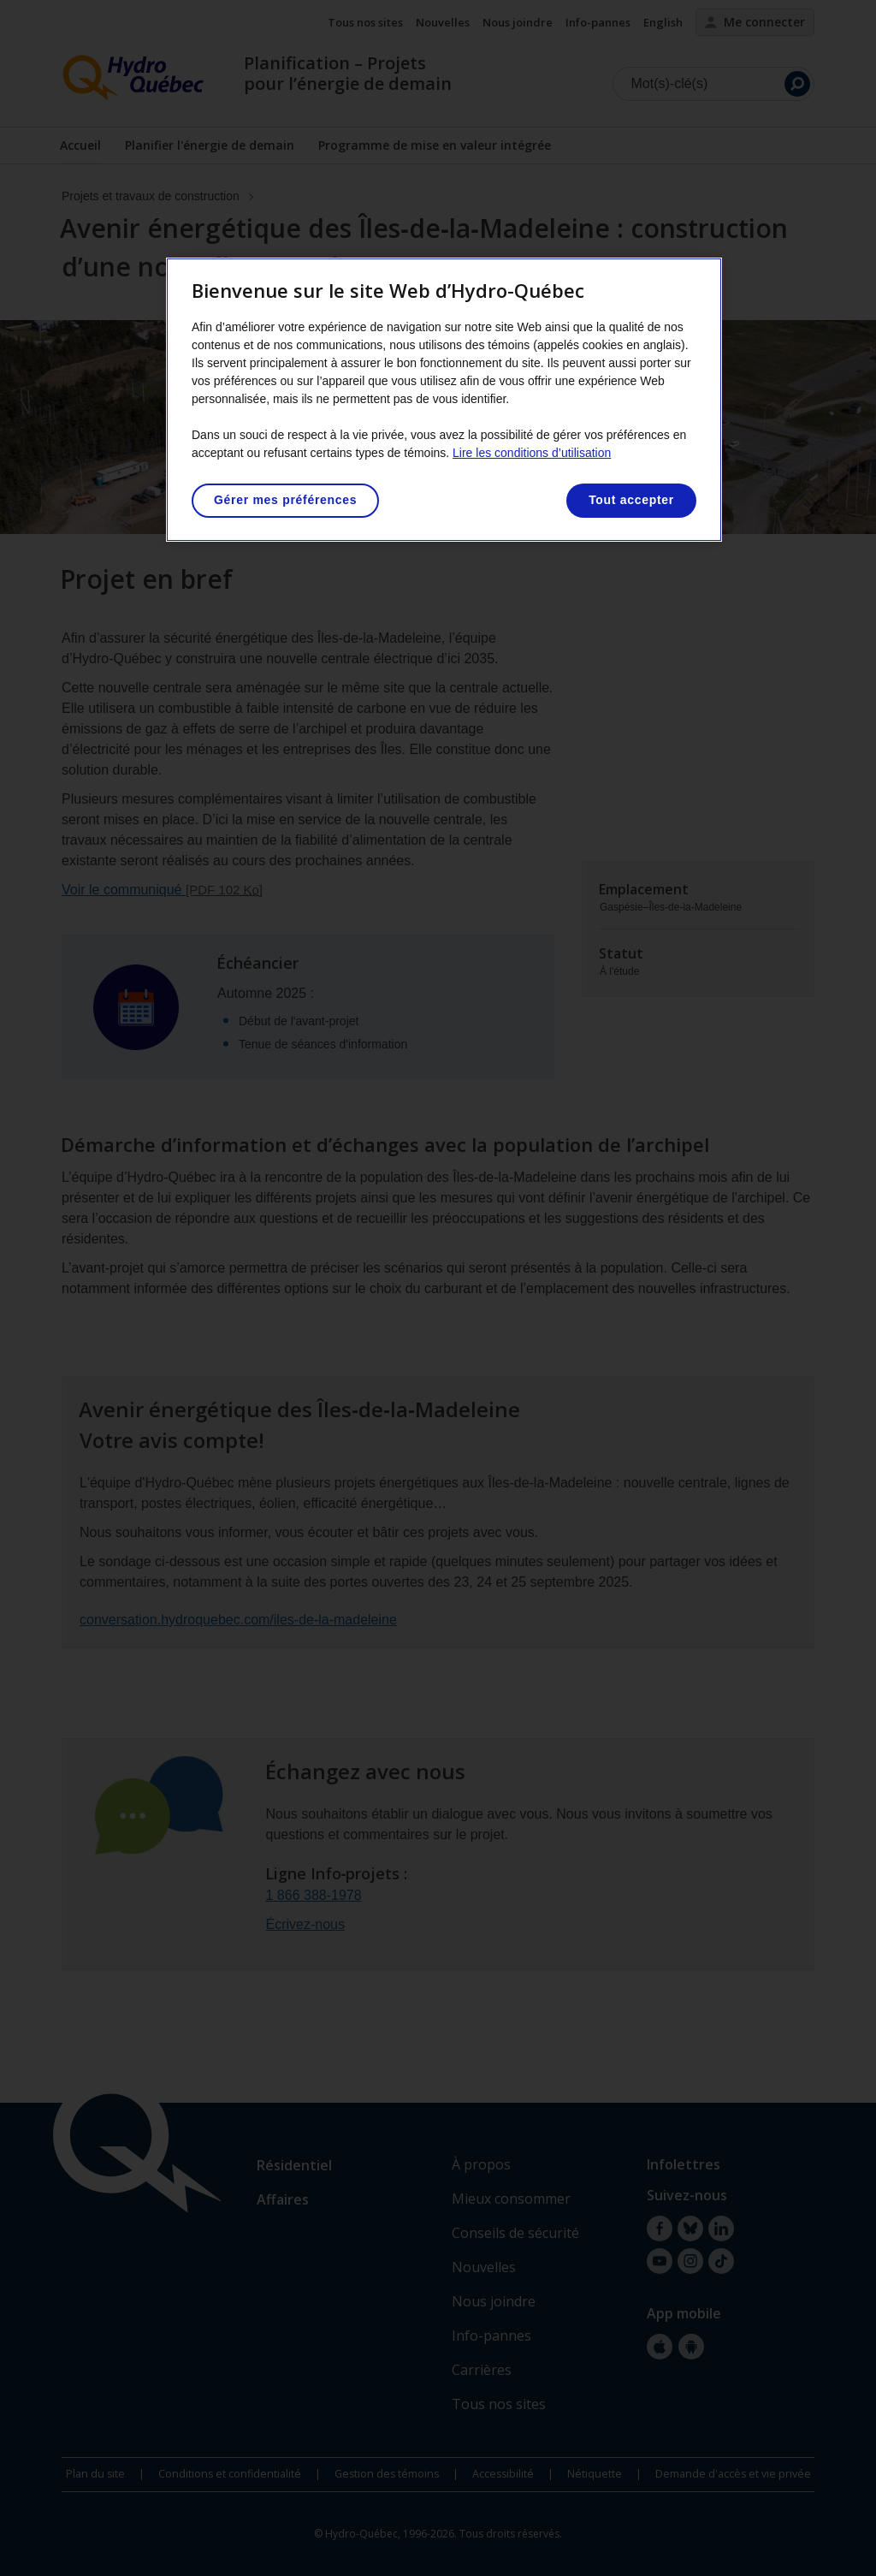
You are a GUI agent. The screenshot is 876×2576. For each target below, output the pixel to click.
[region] (444, 400)
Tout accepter (631, 500)
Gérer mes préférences (285, 500)
